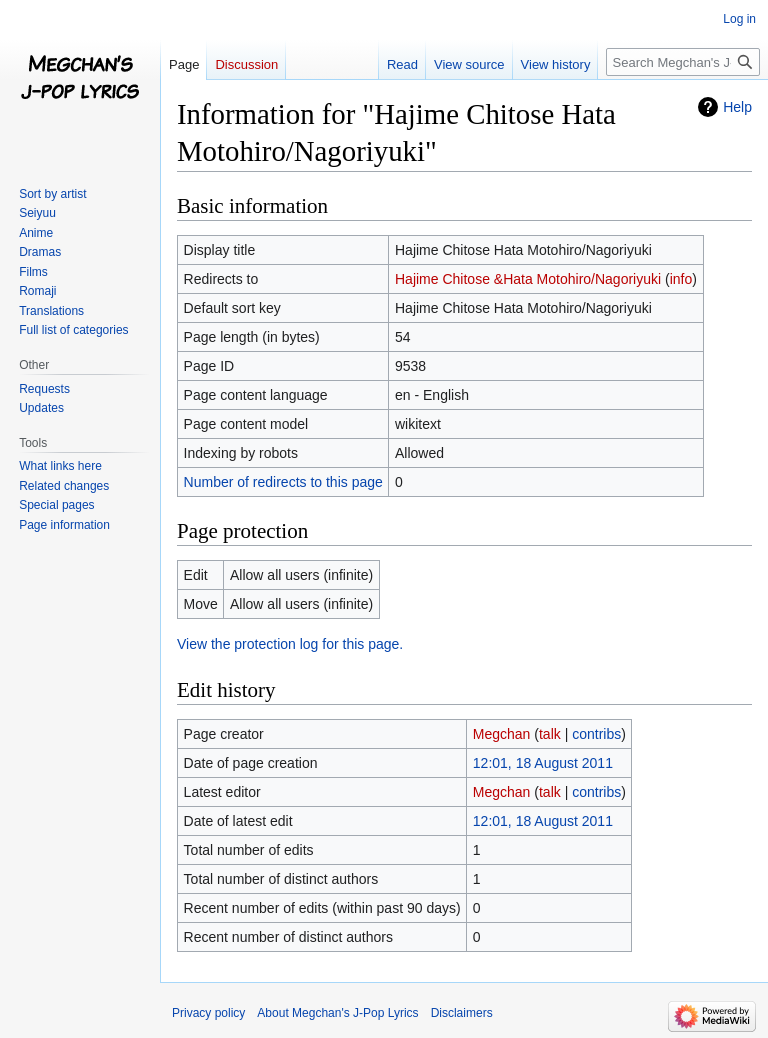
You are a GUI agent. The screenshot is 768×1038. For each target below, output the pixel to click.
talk (550, 734)
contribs (596, 734)
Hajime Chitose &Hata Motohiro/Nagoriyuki (528, 279)
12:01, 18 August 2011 (543, 763)
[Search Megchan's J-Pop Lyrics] (683, 62)
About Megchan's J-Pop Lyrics (337, 1013)
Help (737, 107)
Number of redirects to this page (283, 482)
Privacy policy (208, 1013)
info (681, 279)
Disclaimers (462, 1013)
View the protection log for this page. (290, 644)
